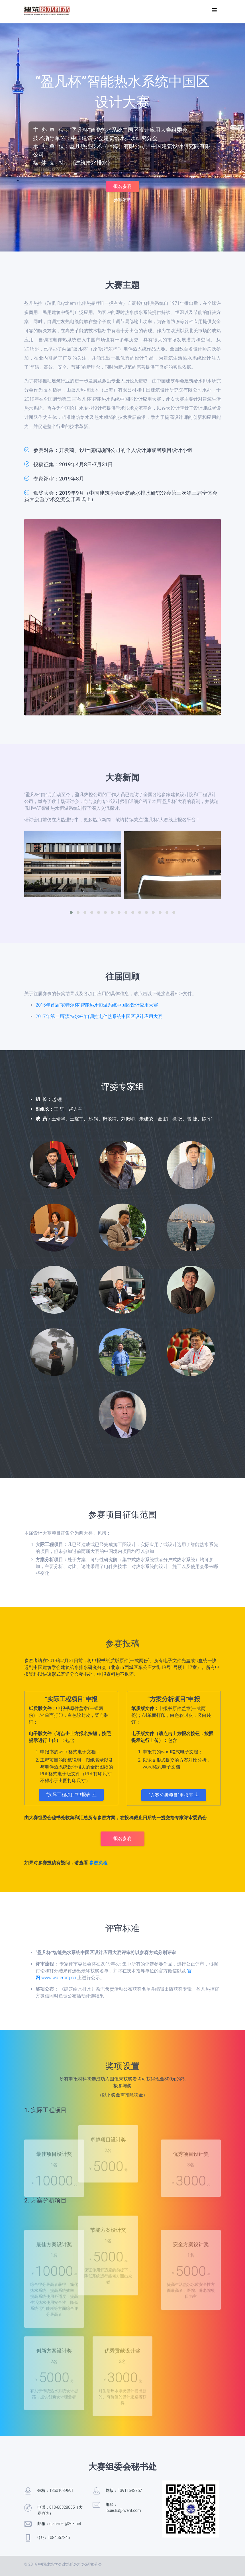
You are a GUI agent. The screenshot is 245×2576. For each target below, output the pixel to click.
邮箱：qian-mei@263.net (59, 2523)
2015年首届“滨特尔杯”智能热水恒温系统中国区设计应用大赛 (97, 1005)
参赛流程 (122, 200)
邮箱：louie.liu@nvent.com (123, 2507)
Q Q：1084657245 (53, 2537)
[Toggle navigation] (214, 10)
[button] (71, 912)
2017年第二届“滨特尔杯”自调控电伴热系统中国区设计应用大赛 (99, 1016)
